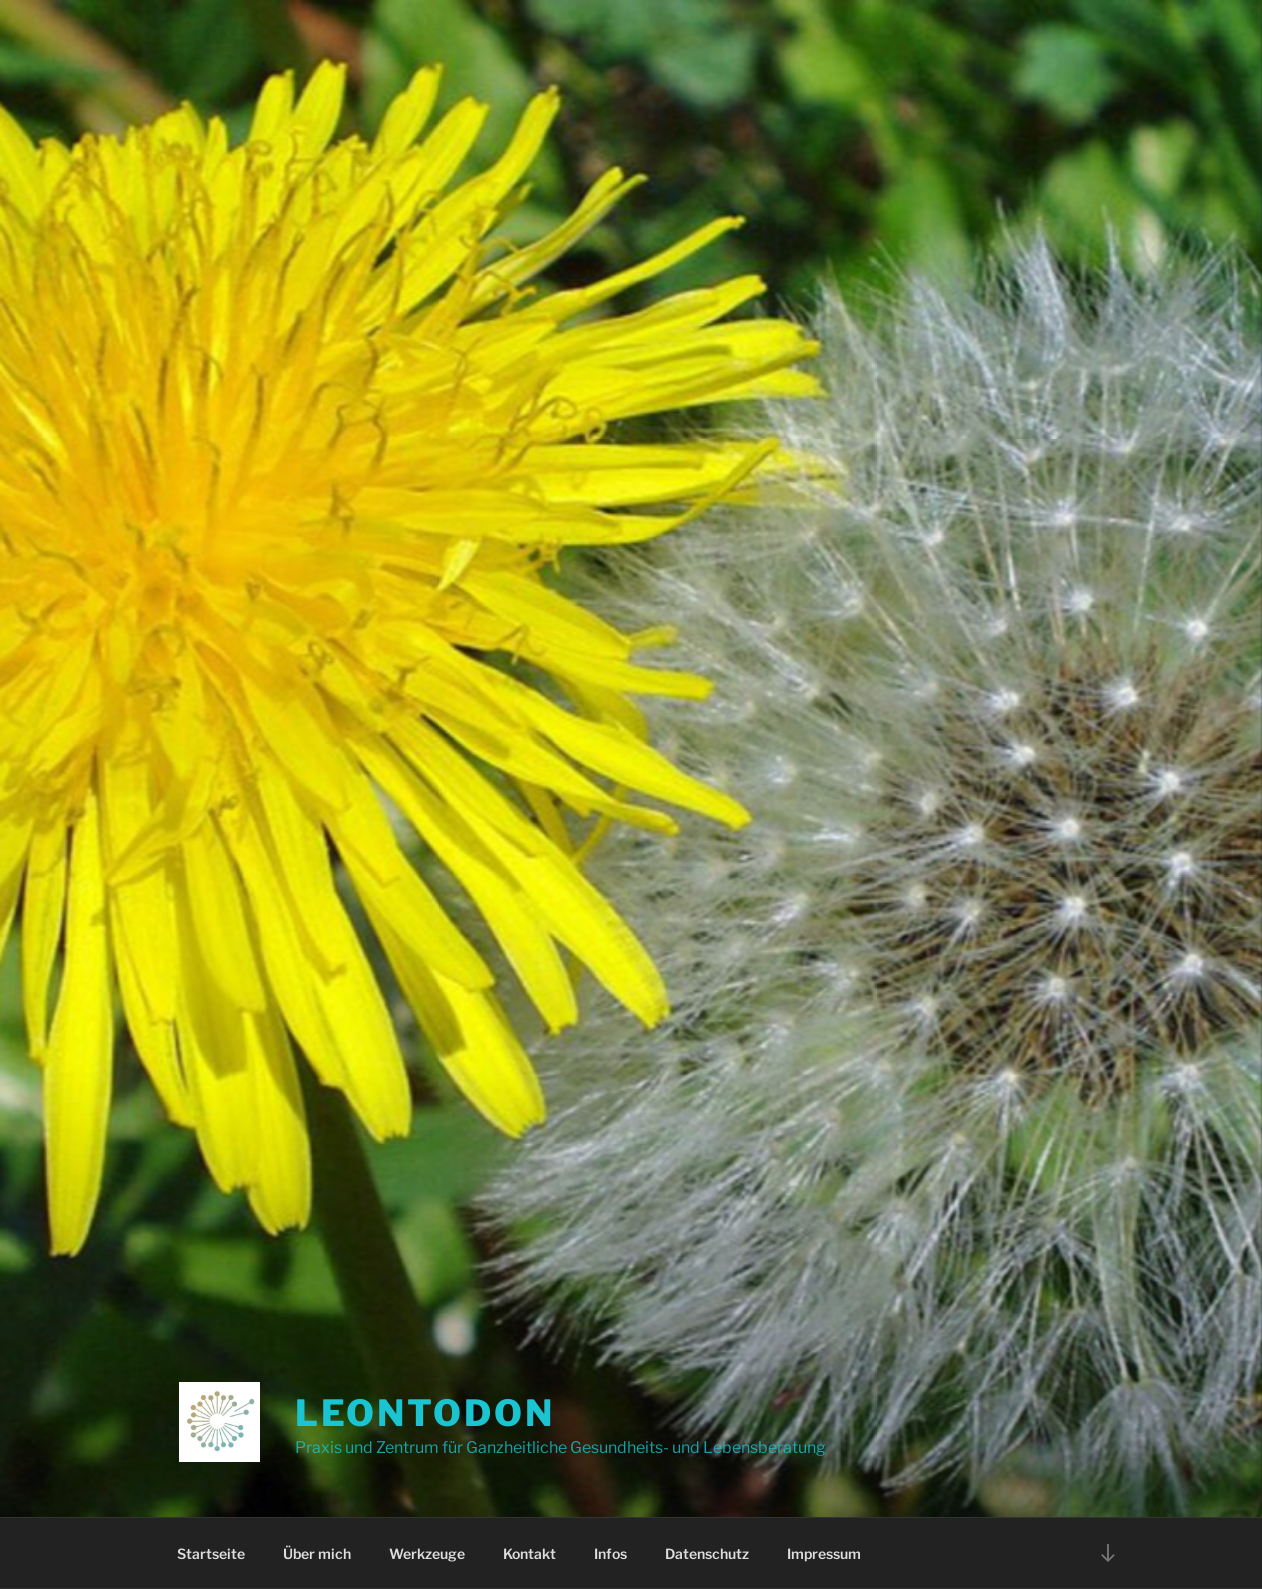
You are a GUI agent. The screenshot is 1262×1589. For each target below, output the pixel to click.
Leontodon (425, 1413)
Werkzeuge (427, 1553)
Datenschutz (707, 1553)
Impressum (824, 1553)
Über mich (317, 1553)
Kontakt (529, 1553)
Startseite (211, 1553)
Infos (610, 1553)
